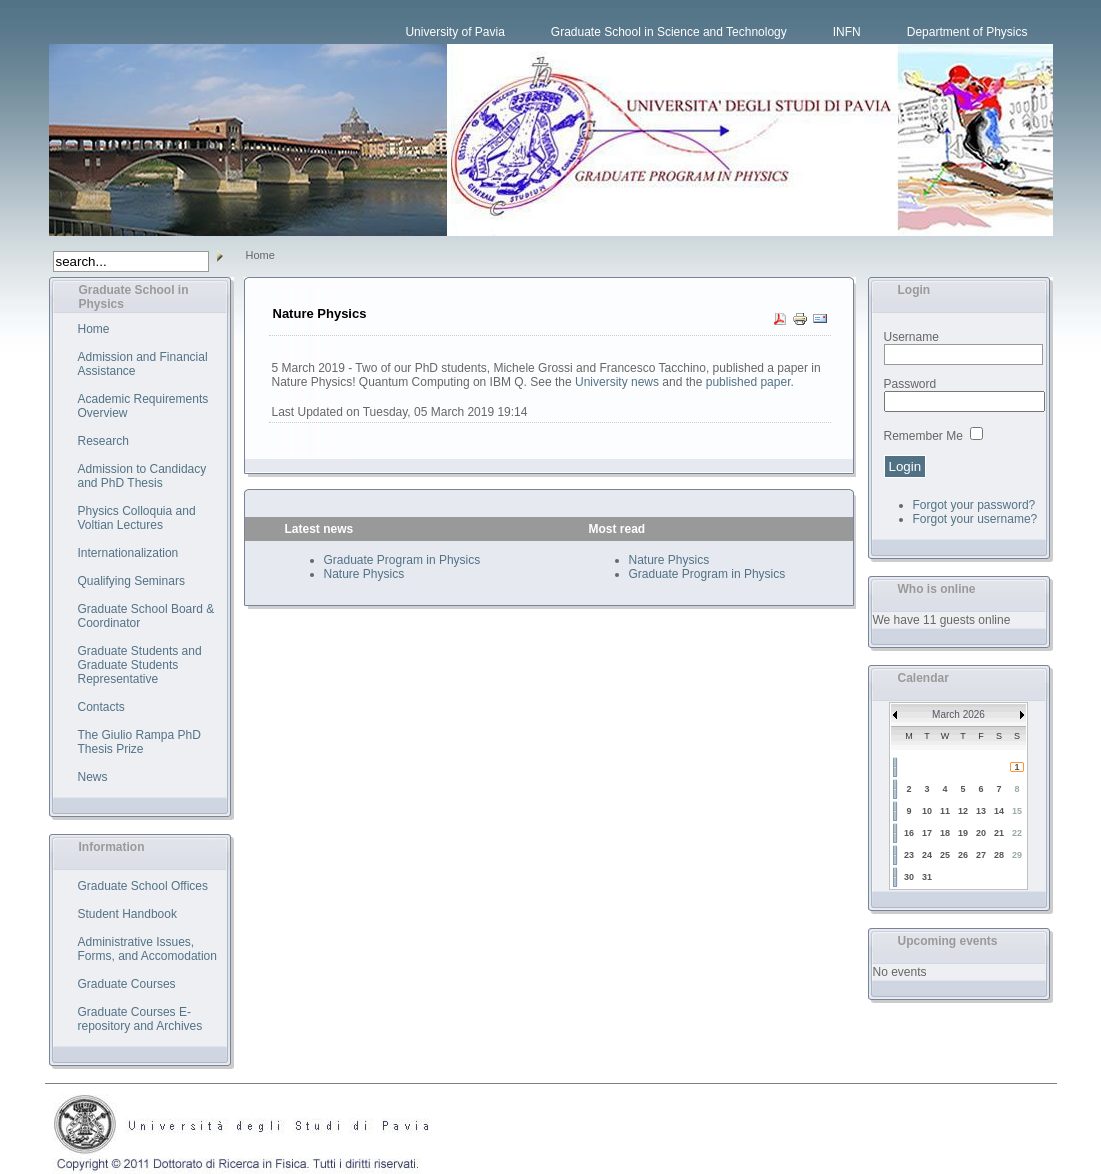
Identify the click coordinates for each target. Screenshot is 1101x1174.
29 (1017, 855)
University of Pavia (454, 32)
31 (927, 877)
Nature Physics (364, 574)
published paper (748, 382)
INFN (847, 32)
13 (981, 811)
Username (911, 337)
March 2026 (958, 714)
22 (1017, 833)
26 (963, 855)
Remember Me (923, 436)
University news (617, 382)
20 (981, 833)
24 (927, 855)
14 (999, 811)
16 (909, 833)
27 (981, 855)
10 (927, 811)
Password (910, 384)
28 (999, 855)
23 (909, 855)
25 (945, 855)
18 (945, 833)
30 (909, 877)
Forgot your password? (974, 505)
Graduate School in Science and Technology (669, 32)
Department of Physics (967, 32)
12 (963, 811)
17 (927, 833)
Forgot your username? (975, 519)
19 (963, 833)
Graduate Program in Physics (402, 560)
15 (1017, 811)
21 (999, 833)
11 (945, 811)
